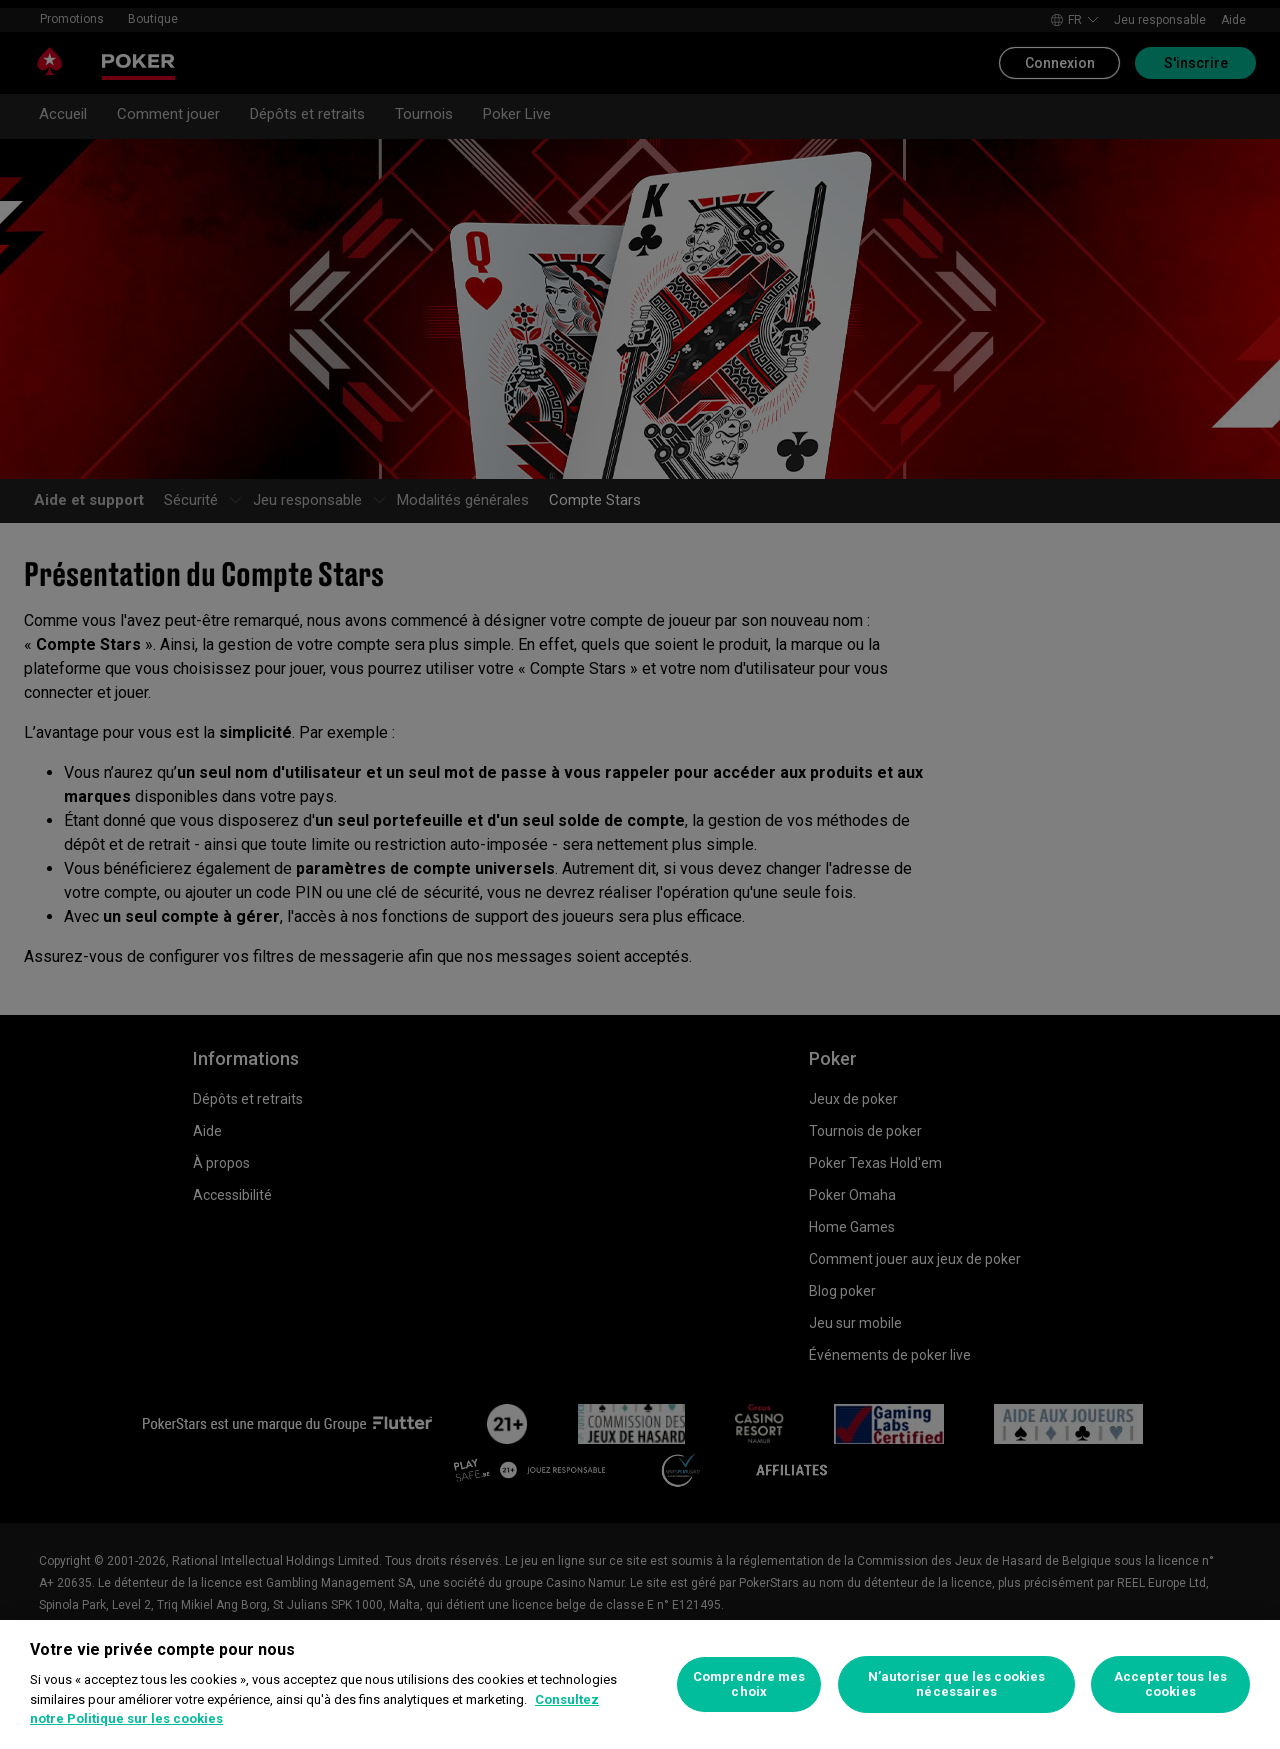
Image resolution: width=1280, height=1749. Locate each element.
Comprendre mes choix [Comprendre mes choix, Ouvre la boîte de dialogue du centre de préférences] (749, 1684)
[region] (640, 1684)
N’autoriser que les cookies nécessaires (957, 1684)
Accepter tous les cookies (1170, 1684)
